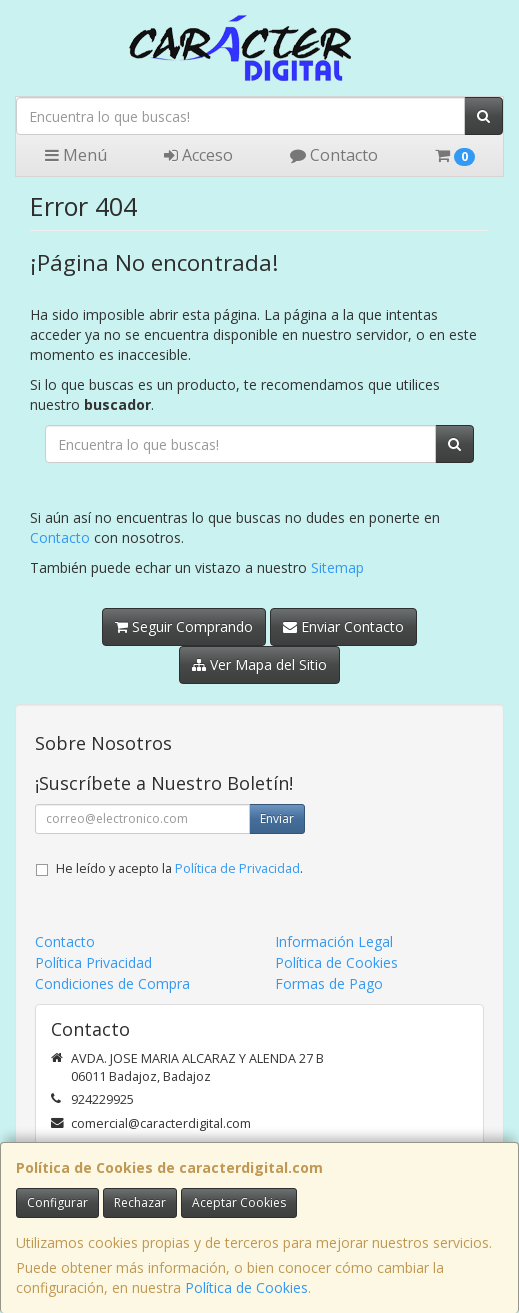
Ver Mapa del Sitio (259, 664)
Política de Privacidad (237, 868)
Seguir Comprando (184, 626)
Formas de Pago (329, 983)
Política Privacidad (93, 962)
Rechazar (140, 1202)
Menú (76, 155)
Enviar (277, 818)
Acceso (198, 155)
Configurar (57, 1202)
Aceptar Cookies (239, 1202)
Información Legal (334, 941)
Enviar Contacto (343, 626)
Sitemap (337, 567)
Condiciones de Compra (112, 983)
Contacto (334, 155)
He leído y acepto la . (179, 868)
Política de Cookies (246, 1287)
